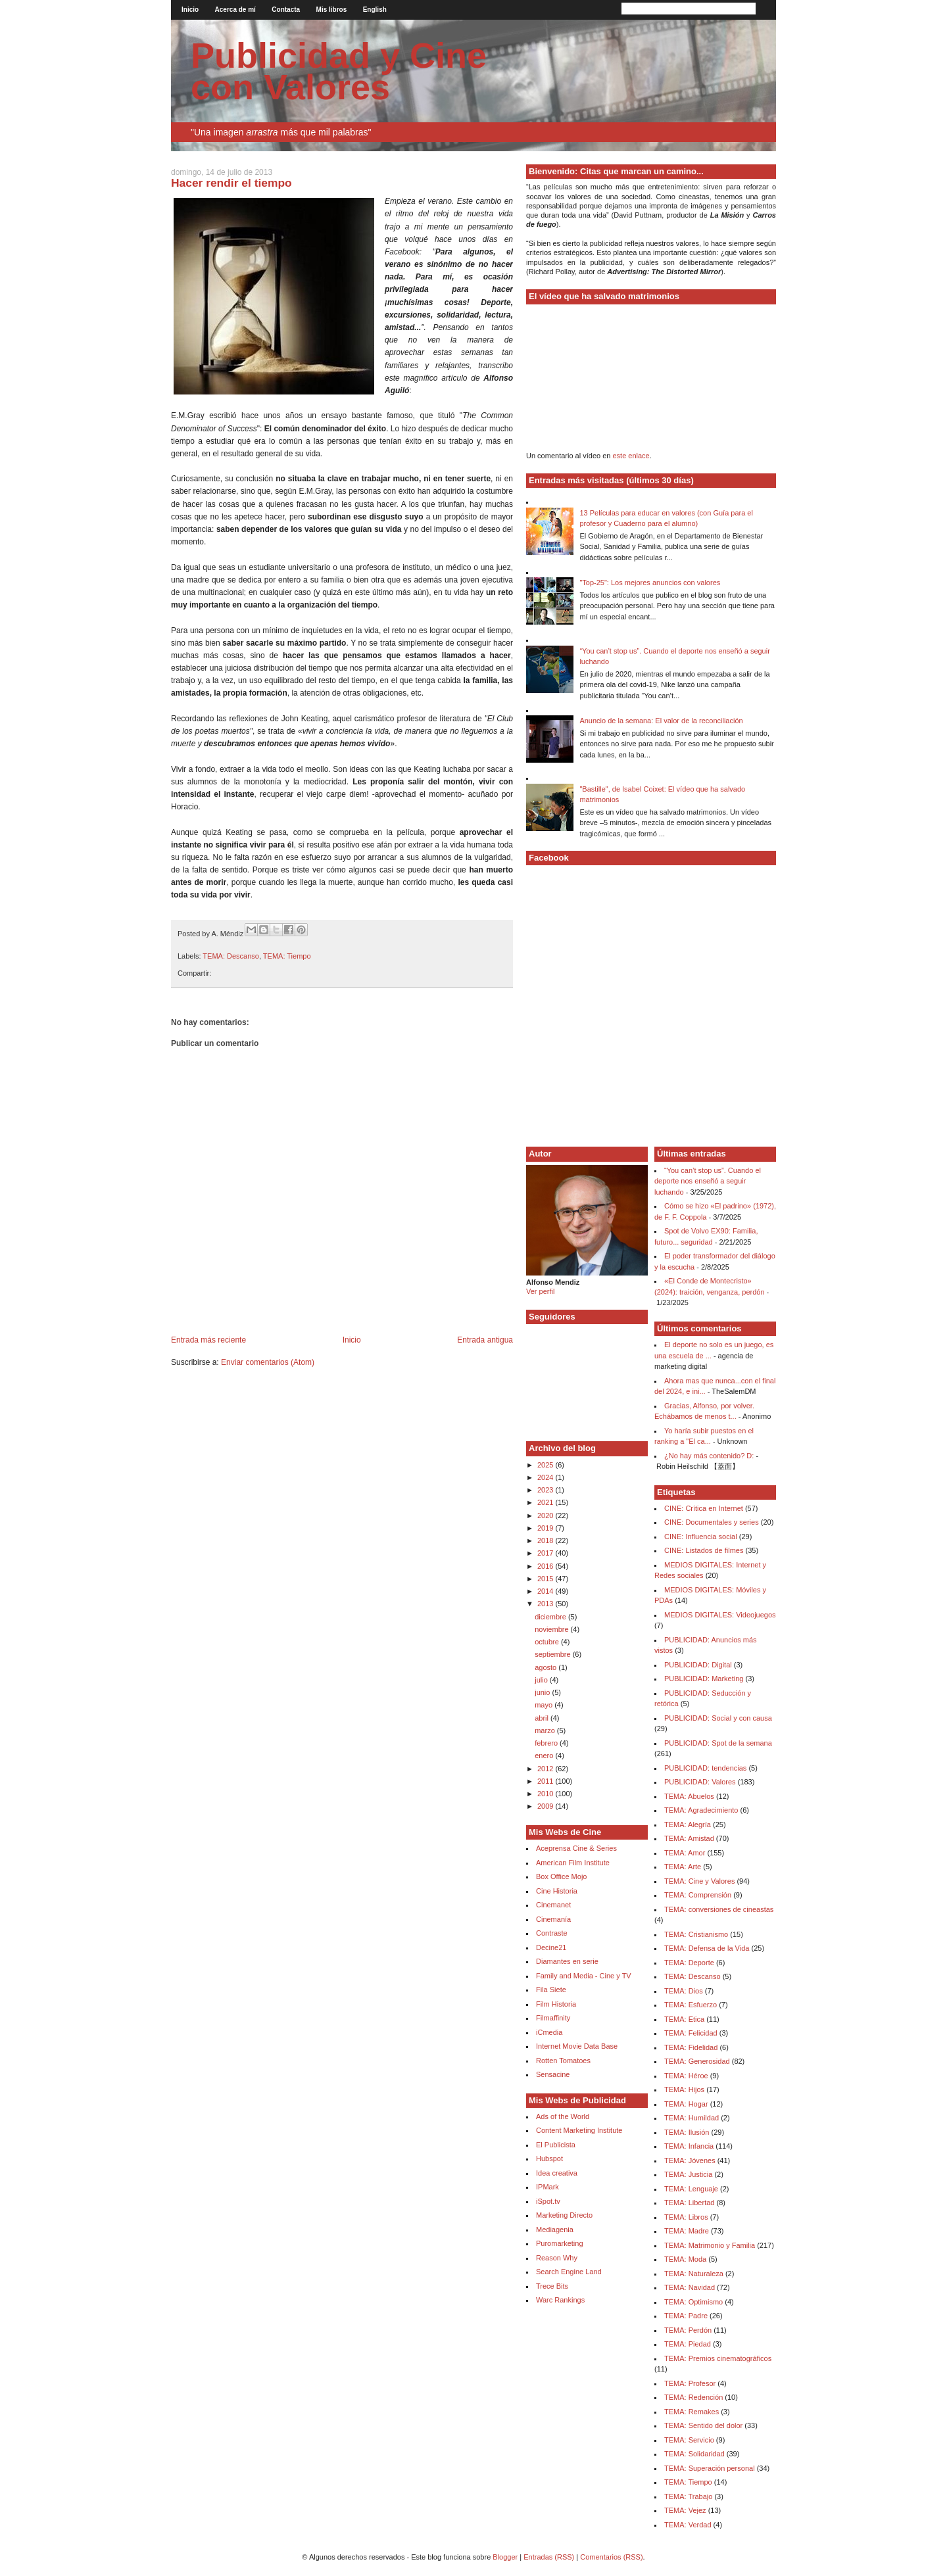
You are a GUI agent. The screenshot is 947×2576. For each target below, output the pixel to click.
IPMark (547, 2187)
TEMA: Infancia (689, 2146)
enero (545, 1755)
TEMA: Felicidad (690, 2033)
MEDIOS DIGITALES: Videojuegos (720, 1615)
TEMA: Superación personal (709, 2468)
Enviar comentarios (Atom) (267, 1362)
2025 (546, 1465)
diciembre (551, 1617)
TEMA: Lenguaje (691, 2189)
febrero (547, 1743)
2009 (546, 1806)
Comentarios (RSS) (611, 2557)
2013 (546, 1604)
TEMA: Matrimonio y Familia (709, 2245)
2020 (546, 1515)
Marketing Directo (564, 2215)
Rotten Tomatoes (563, 2060)
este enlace (630, 456)
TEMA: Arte (682, 1867)
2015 (546, 1579)
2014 (546, 1591)
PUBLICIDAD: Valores (700, 1782)
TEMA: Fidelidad (690, 2047)
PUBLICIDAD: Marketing (703, 1678)
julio (542, 1680)
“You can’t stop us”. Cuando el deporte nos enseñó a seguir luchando (707, 1181)
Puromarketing (559, 2243)
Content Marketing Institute (579, 2130)
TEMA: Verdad (688, 2525)
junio (543, 1692)
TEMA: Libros (686, 2217)
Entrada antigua (485, 1340)
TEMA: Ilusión (686, 2132)
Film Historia (556, 2004)
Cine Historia (556, 1891)
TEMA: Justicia (688, 2174)
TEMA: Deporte (689, 1963)
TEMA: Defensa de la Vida (706, 1948)
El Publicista (555, 2145)
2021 (546, 1502)
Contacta (286, 9)
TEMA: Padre (686, 2316)
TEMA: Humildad (691, 2118)
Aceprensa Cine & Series (576, 1848)
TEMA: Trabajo (688, 2496)
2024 (546, 1477)
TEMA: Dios (683, 1991)
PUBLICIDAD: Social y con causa (718, 1718)
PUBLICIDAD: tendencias (705, 1768)
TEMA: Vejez (685, 2510)
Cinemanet (553, 1905)
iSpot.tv (548, 2201)
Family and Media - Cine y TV (583, 1976)
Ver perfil (540, 1291)
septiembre (553, 1654)
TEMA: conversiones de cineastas (718, 1909)
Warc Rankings (560, 2300)
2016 (546, 1566)
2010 (546, 1794)
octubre (548, 1642)
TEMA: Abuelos (689, 1796)
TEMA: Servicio (689, 2440)
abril (542, 1718)
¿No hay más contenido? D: (709, 1456)
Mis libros (331, 9)
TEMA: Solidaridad (694, 2454)
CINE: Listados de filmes (703, 1550)
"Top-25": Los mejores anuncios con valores (649, 582)
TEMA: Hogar (686, 2104)
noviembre (552, 1629)
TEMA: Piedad (687, 2344)
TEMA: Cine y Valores (699, 1881)
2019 (546, 1528)
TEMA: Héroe (686, 2076)
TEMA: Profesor (690, 2383)
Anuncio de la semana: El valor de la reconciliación (660, 721)
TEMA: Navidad (689, 2287)
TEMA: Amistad (689, 1838)
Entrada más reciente (208, 1340)
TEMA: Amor (684, 1853)
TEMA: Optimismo (693, 2302)
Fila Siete (551, 1989)
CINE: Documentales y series (711, 1522)
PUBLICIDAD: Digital (698, 1665)
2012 (546, 1769)
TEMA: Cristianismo (696, 1934)
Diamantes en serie (567, 1961)
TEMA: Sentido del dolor (703, 2425)
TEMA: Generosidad (697, 2061)
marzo (546, 1730)
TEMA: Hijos (684, 2089)
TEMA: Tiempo (287, 956)
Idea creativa (556, 2173)
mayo (544, 1705)
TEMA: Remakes (691, 2412)
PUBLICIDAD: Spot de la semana (718, 1743)
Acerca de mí (235, 9)
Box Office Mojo (561, 1876)
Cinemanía (553, 1919)
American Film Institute (573, 1863)
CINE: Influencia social (700, 1536)
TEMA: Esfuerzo (690, 2005)
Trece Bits (552, 2286)
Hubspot (549, 2158)
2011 (546, 1781)
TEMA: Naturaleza (693, 2274)
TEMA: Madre (686, 2231)
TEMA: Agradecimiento (701, 1810)
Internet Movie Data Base (577, 2046)
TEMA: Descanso (231, 956)
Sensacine (553, 2074)
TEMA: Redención (693, 2397)
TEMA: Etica (684, 2019)
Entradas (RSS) (548, 2557)
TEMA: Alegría (687, 1824)
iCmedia (549, 2032)
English (375, 9)
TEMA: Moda (685, 2259)
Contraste (552, 1933)
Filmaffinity (553, 2018)
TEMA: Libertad (689, 2202)
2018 (546, 1540)
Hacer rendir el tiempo (231, 182)
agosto (546, 1667)
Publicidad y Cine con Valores (339, 71)
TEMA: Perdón (688, 2330)
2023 (546, 1490)
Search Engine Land (569, 2272)
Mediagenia (554, 2229)
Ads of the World (562, 2116)
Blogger (505, 2557)
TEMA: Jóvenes (690, 2160)
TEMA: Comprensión (697, 1895)
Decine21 (551, 1947)
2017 (546, 1553)
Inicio (190, 9)
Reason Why (556, 2258)
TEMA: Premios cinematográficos (717, 2358)
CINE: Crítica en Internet (703, 1508)
